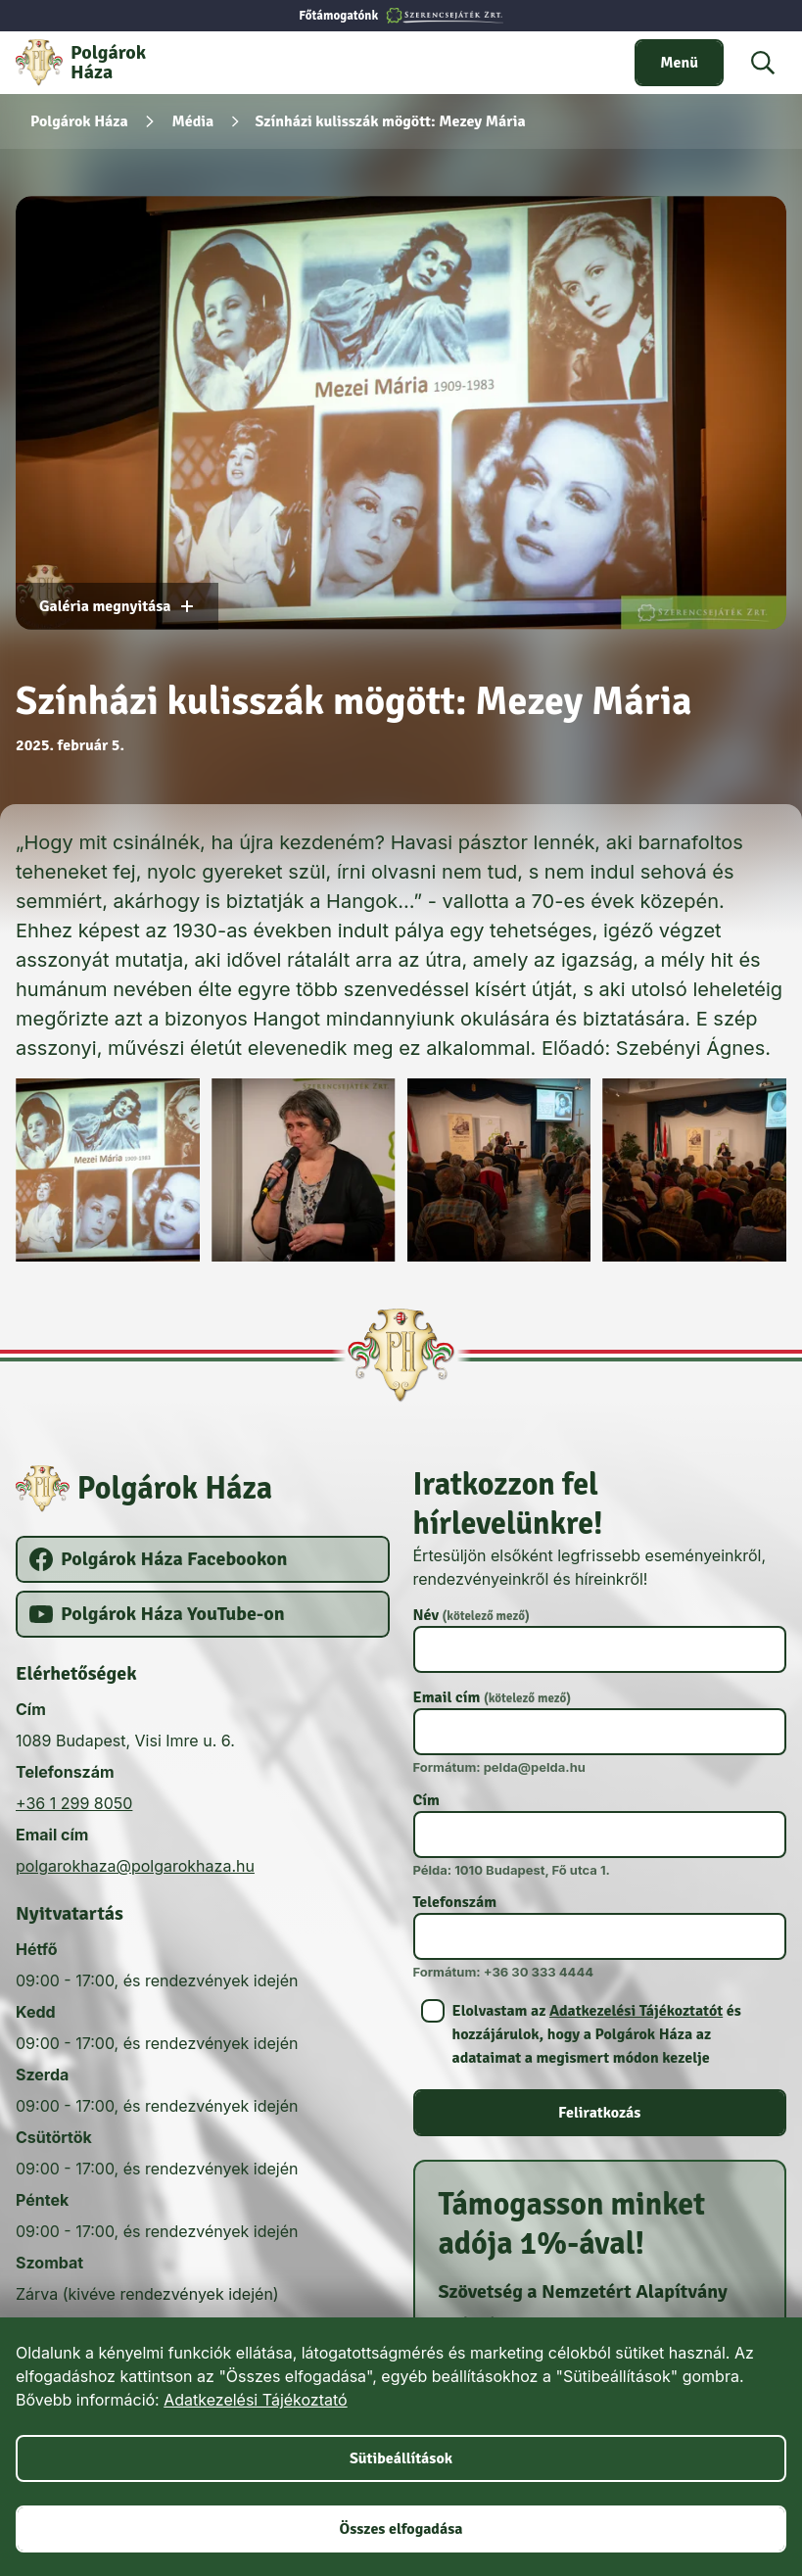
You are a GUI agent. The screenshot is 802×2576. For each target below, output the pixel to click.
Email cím (492, 1697)
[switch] (679, 62)
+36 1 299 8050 (74, 1803)
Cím (426, 1800)
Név (471, 1615)
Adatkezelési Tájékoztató (255, 2399)
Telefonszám (455, 1902)
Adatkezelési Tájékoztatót (636, 2011)
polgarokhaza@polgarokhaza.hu (135, 1866)
